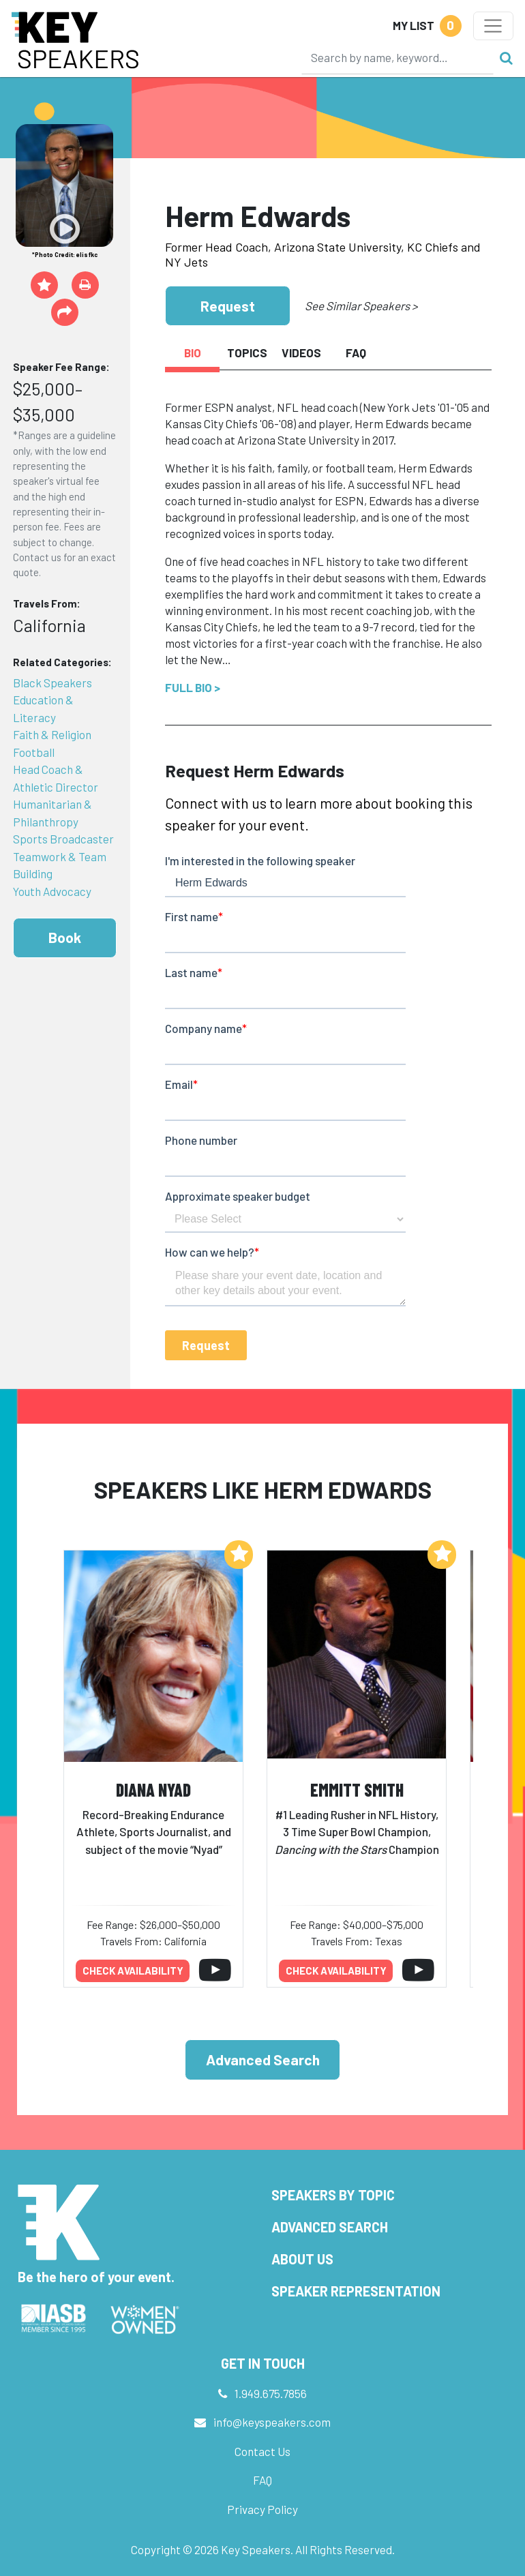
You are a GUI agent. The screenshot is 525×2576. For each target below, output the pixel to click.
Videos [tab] (301, 352)
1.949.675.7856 (271, 2393)
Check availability (132, 1970)
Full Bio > (192, 687)
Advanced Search (263, 2059)
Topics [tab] (247, 352)
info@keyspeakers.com (272, 2422)
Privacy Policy (262, 2509)
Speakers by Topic (333, 2195)
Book (64, 937)
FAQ (262, 2480)
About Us (302, 2259)
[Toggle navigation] (493, 26)
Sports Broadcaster (63, 838)
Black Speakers (52, 682)
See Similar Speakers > (361, 305)
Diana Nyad (153, 1789)
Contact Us (262, 2451)
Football (34, 752)
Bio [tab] (192, 352)
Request (227, 305)
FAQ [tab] (356, 352)
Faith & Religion (52, 734)
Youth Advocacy (52, 891)
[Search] (397, 57)
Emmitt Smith (357, 1789)
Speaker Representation (355, 2291)
